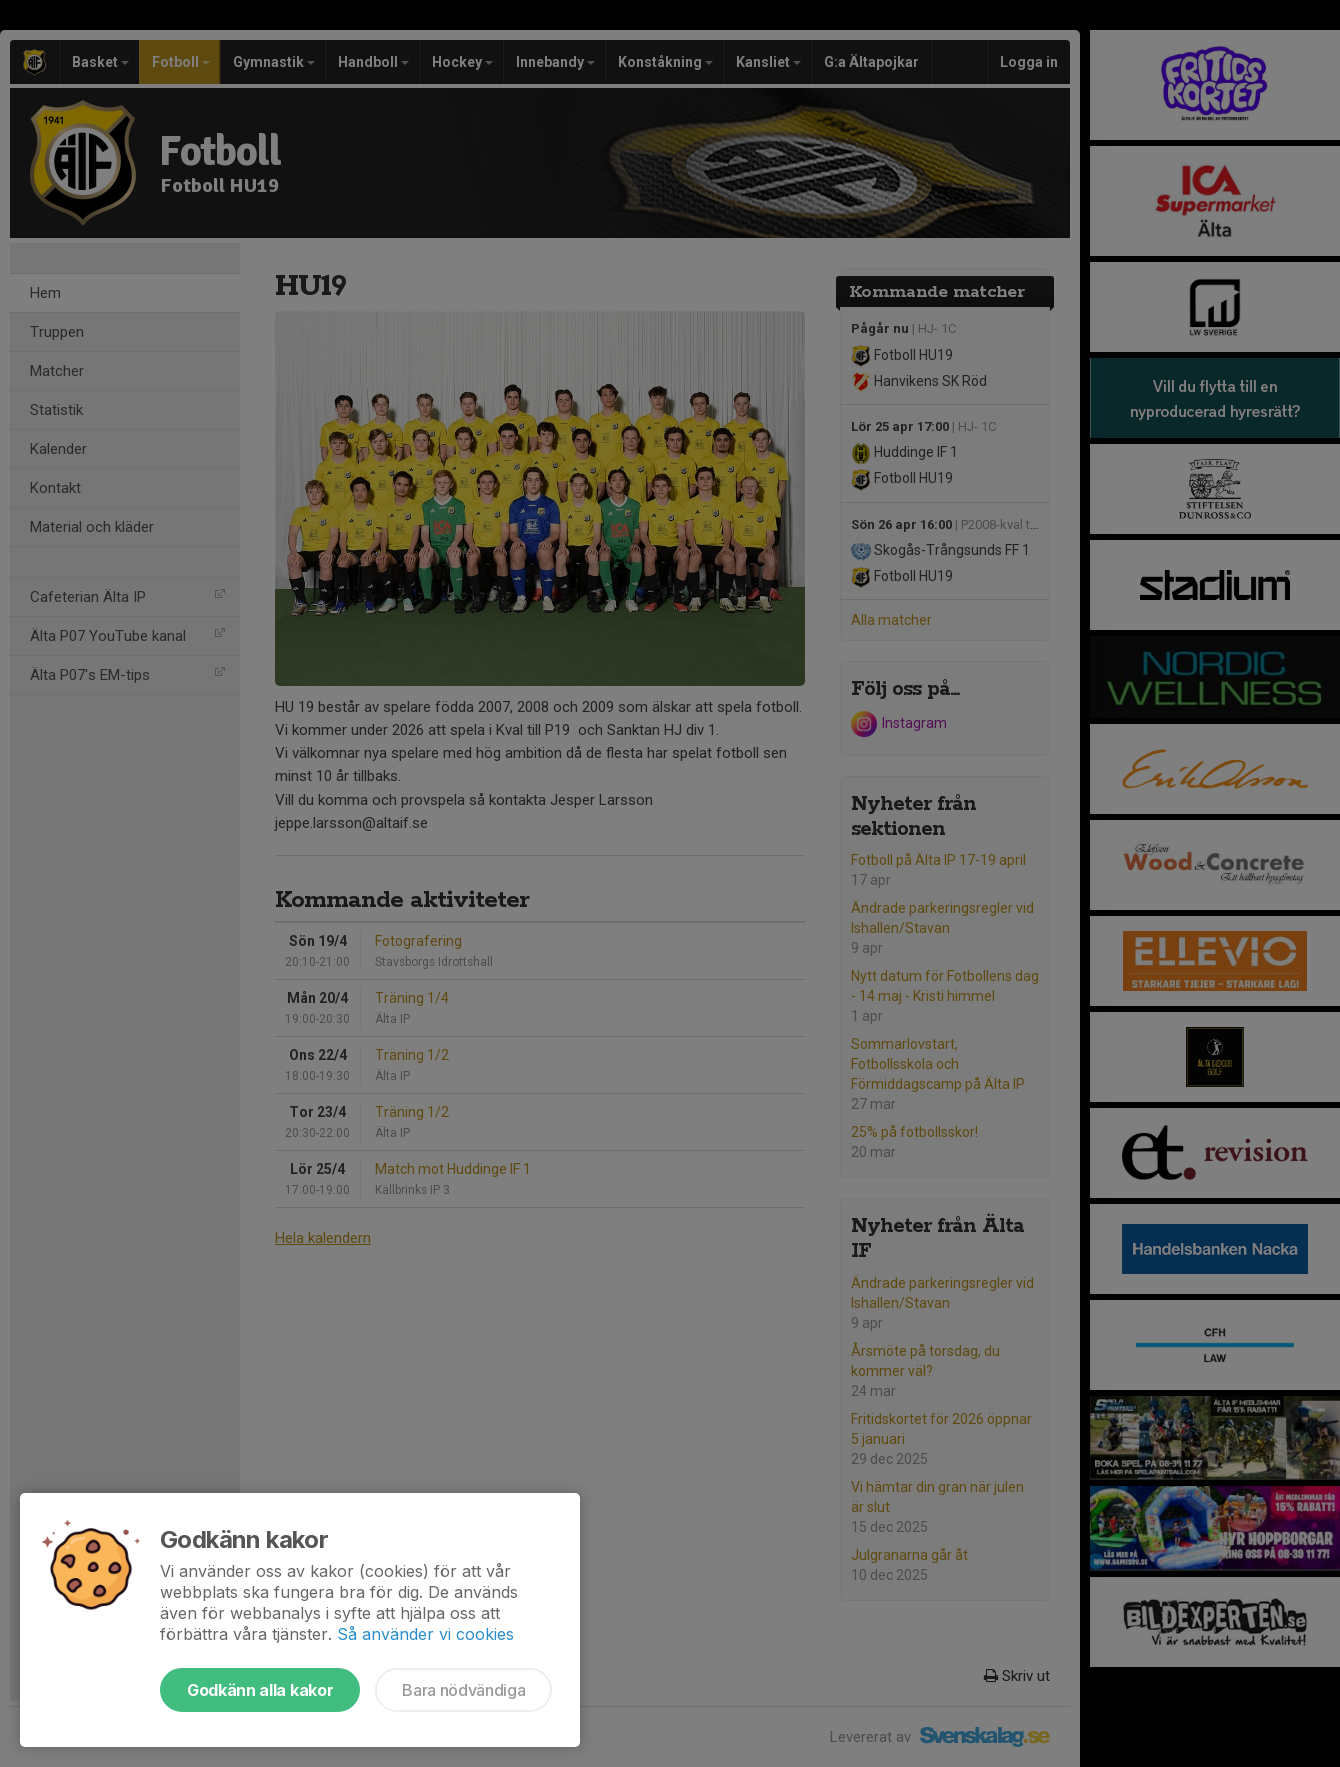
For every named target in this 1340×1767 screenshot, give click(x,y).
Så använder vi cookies (425, 1634)
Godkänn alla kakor (260, 1690)
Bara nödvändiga (463, 1690)
